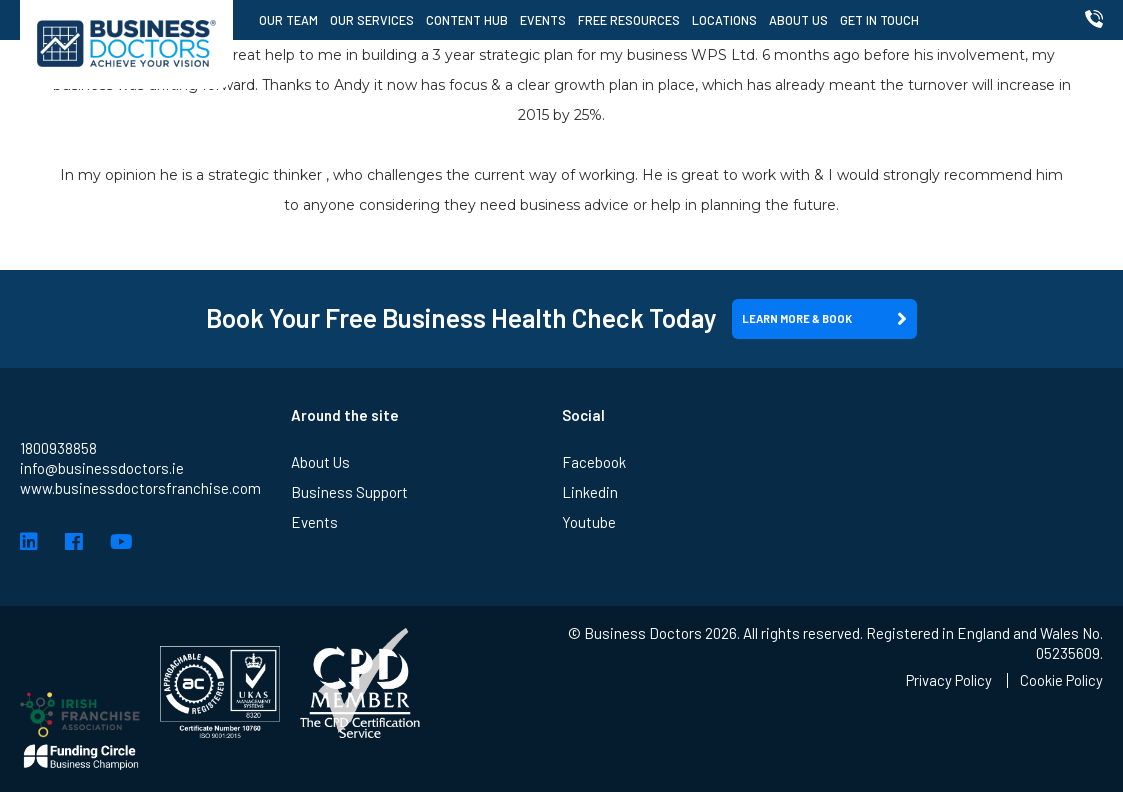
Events (545, 20)
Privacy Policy (945, 680)
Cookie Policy (1060, 680)
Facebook (594, 462)
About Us (800, 20)
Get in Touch (881, 20)
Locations (726, 20)
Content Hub (469, 20)
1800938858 (58, 448)
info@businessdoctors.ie (102, 468)
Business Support (349, 492)
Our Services (374, 20)
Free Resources (631, 20)
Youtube (589, 522)
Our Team (290, 20)
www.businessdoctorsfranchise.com (140, 488)
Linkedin (590, 492)
